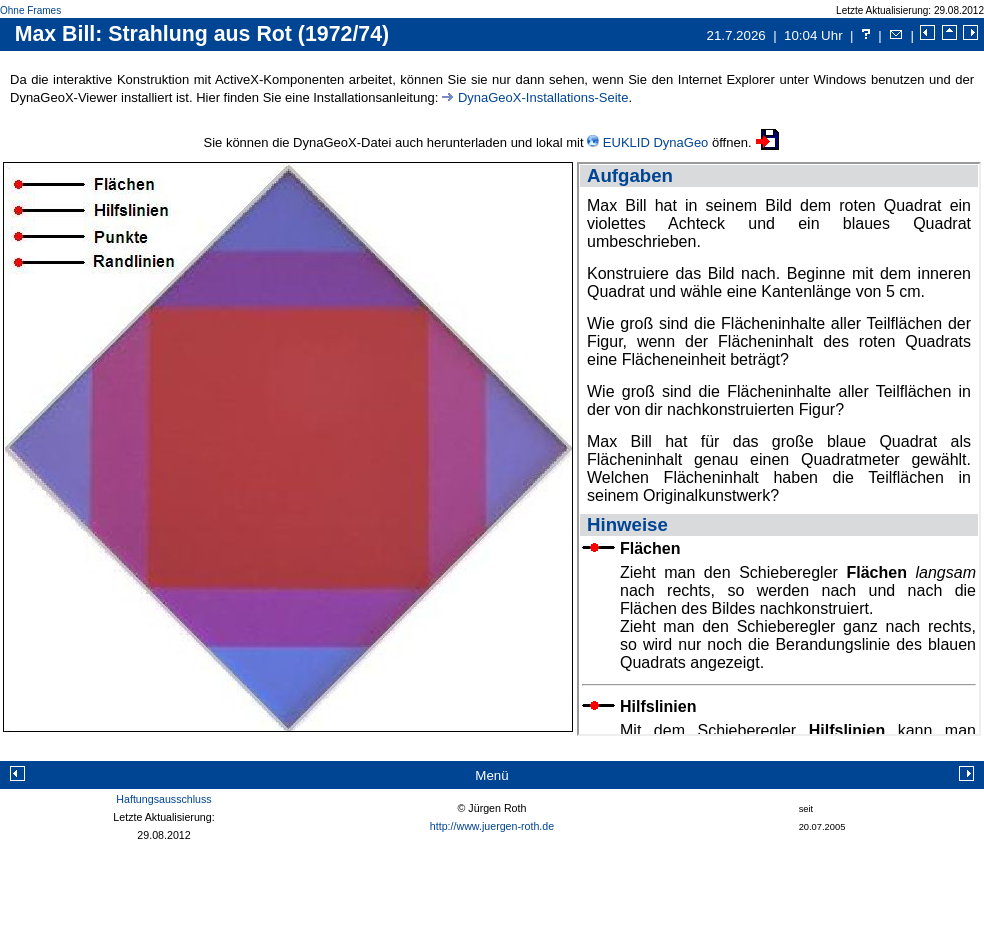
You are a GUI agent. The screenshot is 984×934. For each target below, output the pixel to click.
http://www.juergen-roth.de (492, 826)
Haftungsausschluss (163, 799)
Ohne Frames (30, 10)
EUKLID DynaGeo (656, 142)
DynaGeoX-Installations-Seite (543, 97)
